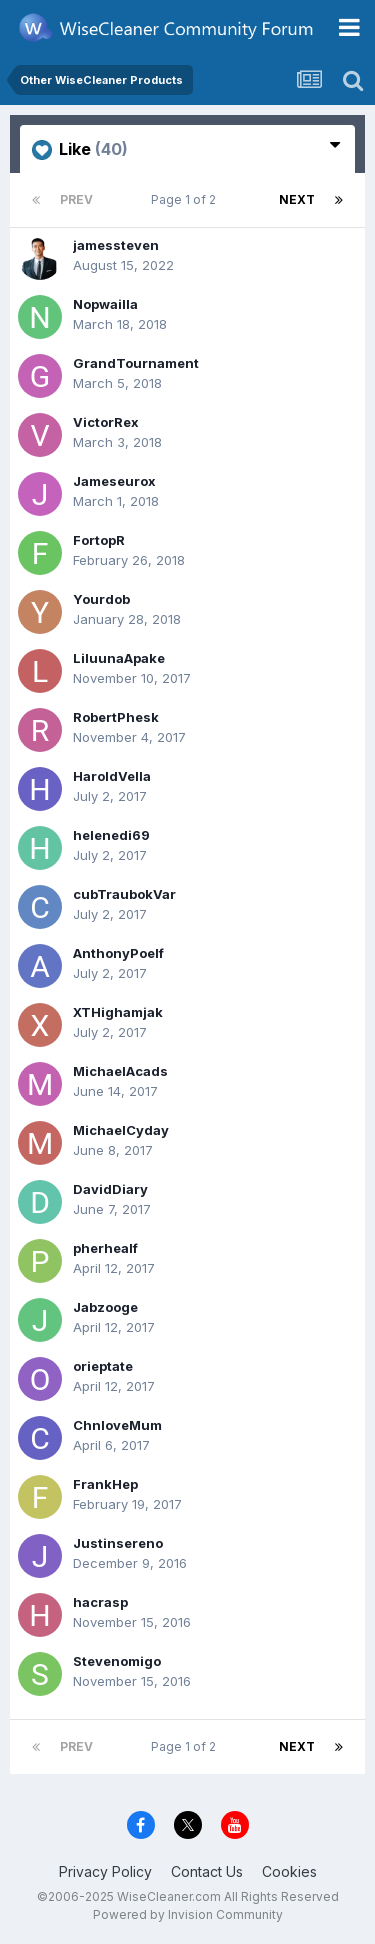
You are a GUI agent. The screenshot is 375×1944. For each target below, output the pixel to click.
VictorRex (106, 422)
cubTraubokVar (124, 894)
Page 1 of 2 (186, 199)
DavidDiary (110, 1189)
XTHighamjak (118, 1012)
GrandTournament (136, 363)
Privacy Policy (105, 1871)
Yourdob (101, 599)
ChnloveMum (117, 1425)
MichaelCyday (121, 1130)
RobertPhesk (116, 717)
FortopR (99, 540)
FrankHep (105, 1484)
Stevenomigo (117, 1661)
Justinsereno (118, 1543)
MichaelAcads (120, 1071)
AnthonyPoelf (118, 953)
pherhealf (105, 1248)
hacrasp (100, 1602)
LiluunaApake (119, 658)
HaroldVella (112, 776)
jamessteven (116, 245)
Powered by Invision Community (188, 1914)
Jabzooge (105, 1307)
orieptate (103, 1366)
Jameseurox (114, 481)
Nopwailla (105, 304)
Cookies (289, 1871)
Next (297, 199)
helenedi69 (111, 835)
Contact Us (207, 1871)
